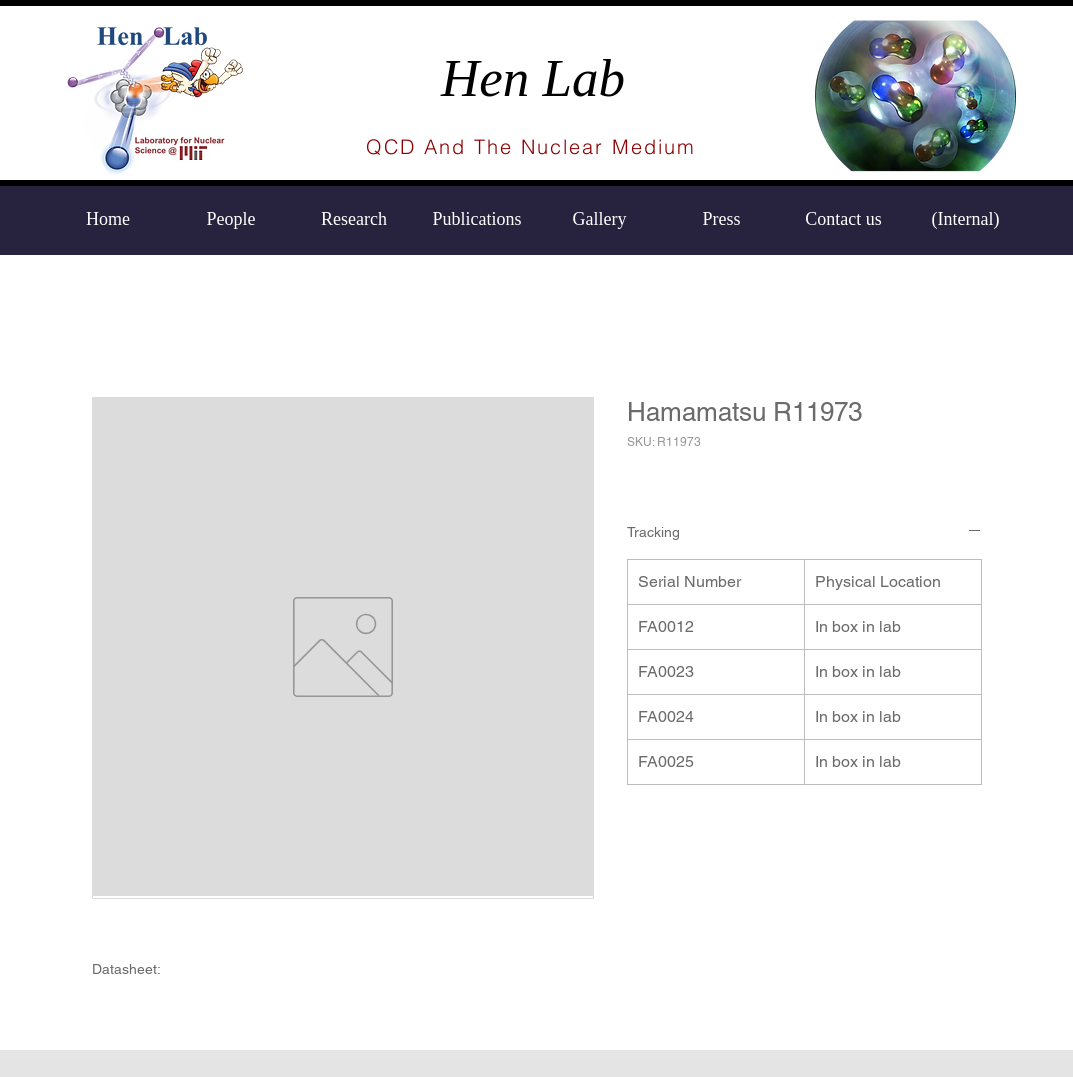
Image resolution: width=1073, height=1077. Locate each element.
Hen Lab (533, 78)
